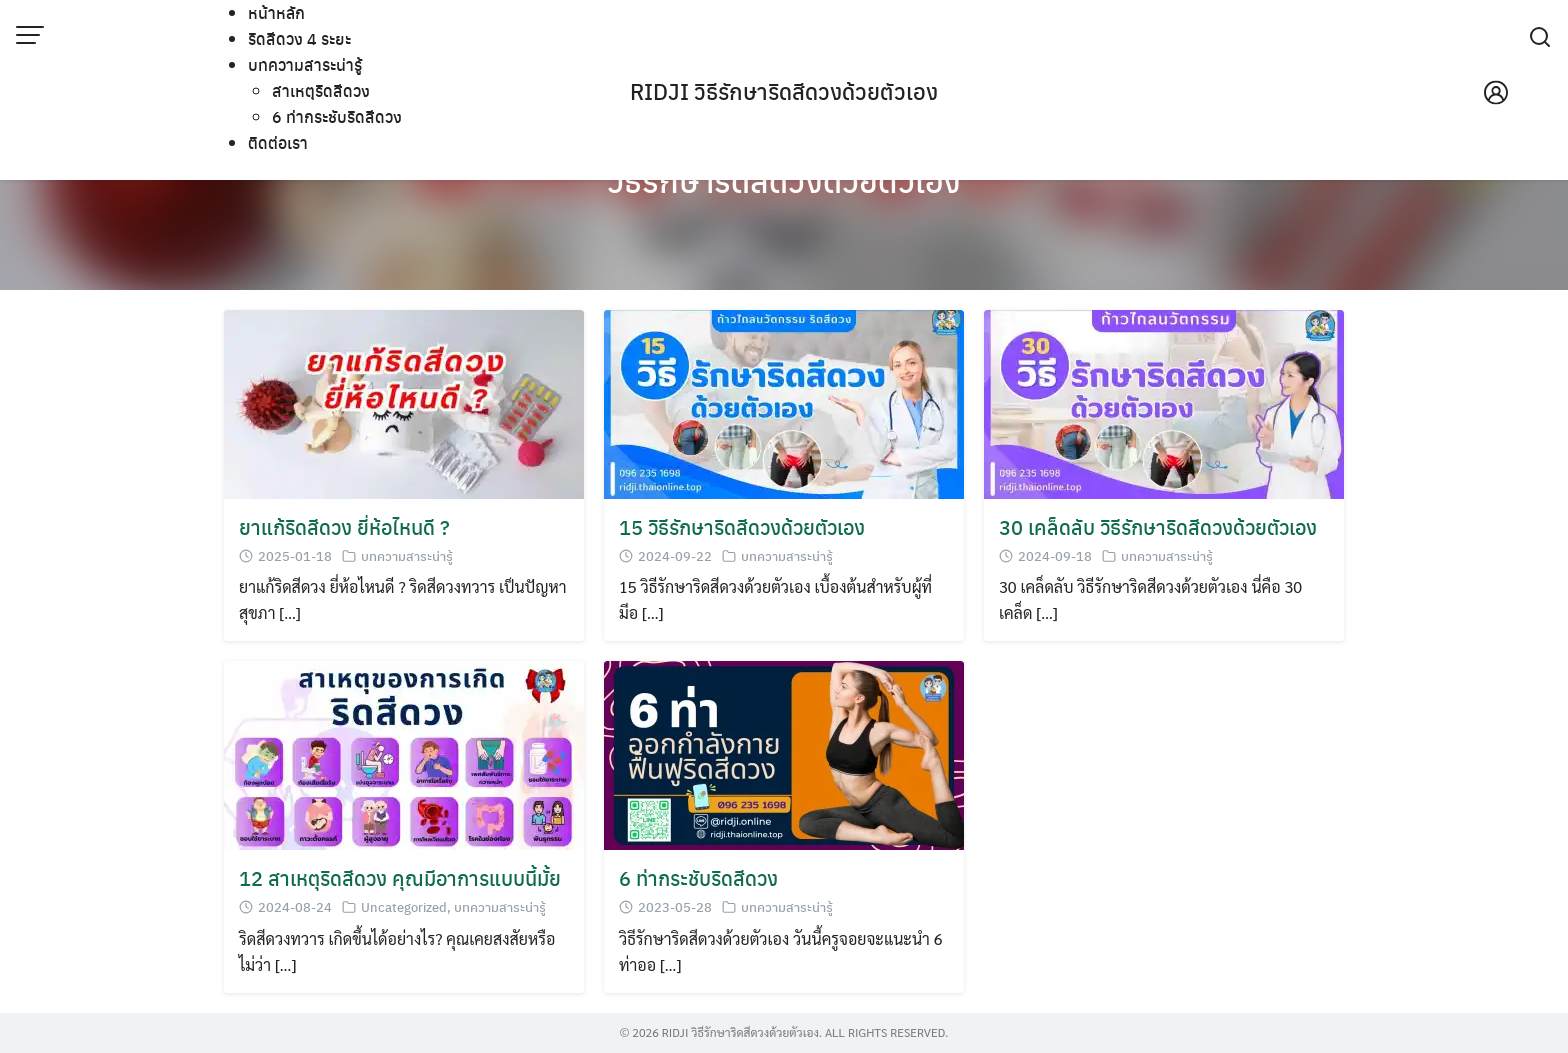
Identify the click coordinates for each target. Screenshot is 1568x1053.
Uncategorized (404, 906)
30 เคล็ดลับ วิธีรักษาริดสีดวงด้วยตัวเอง (1158, 526)
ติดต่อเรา (278, 142)
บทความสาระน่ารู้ (305, 64)
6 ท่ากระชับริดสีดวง (337, 116)
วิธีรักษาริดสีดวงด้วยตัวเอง (784, 180)
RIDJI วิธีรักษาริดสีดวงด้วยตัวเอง (784, 91)
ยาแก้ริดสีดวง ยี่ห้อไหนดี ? (344, 526)
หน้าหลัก (276, 12)
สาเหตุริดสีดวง (321, 90)
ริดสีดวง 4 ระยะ (299, 38)
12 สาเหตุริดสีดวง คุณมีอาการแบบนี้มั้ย (400, 877)
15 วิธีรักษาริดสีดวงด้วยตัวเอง (742, 526)
